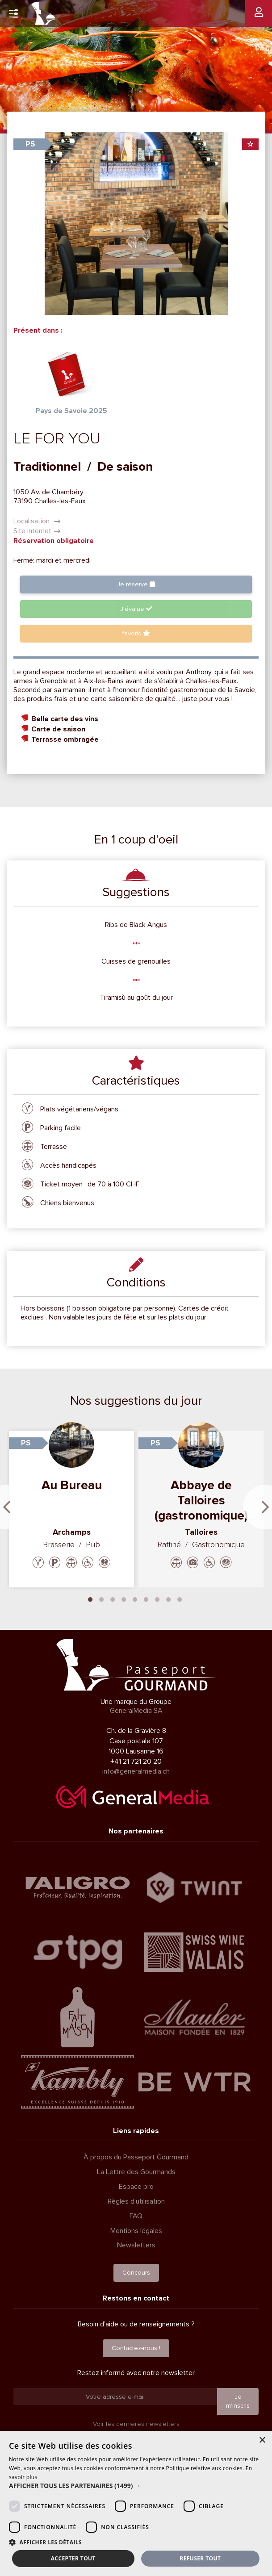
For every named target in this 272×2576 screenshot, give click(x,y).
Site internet (37, 530)
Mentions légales (136, 2230)
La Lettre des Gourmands (136, 2171)
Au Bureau (72, 1485)
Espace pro (136, 2186)
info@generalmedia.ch (136, 1771)
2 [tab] (101, 1598)
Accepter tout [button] (73, 2558)
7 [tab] (157, 1598)
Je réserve (136, 584)
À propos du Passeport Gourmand (136, 2157)
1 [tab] (90, 1598)
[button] (136, 2485)
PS (30, 144)
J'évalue (136, 609)
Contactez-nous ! (136, 2348)
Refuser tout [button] (200, 2558)
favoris (136, 633)
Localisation (37, 521)
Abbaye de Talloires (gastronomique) (201, 1500)
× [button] (262, 2440)
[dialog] (136, 2503)
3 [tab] (112, 1598)
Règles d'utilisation (136, 2201)
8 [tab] (168, 1598)
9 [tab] (179, 1598)
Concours (136, 2272)
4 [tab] (123, 1598)
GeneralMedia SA (136, 1710)
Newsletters (136, 2245)
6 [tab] (146, 1598)
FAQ (136, 2216)
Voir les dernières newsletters (136, 2424)
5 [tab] (134, 1598)
